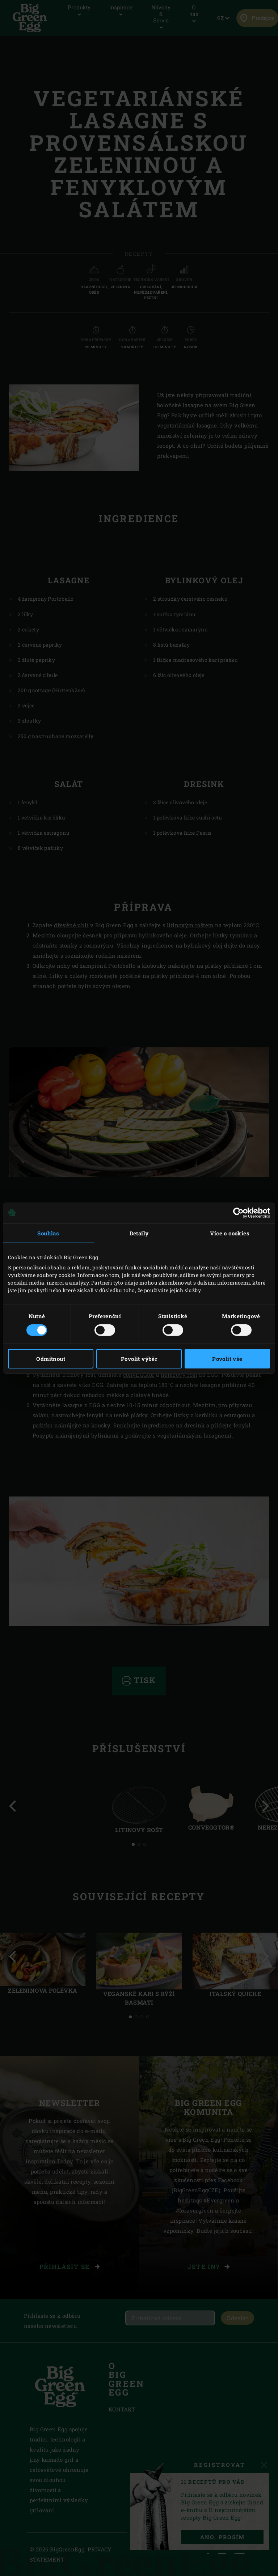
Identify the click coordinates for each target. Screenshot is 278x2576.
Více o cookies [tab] (229, 1232)
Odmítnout (50, 1358)
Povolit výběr (139, 1358)
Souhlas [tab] (48, 1232)
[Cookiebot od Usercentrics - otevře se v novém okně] (238, 1212)
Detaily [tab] (139, 1232)
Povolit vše (227, 1358)
